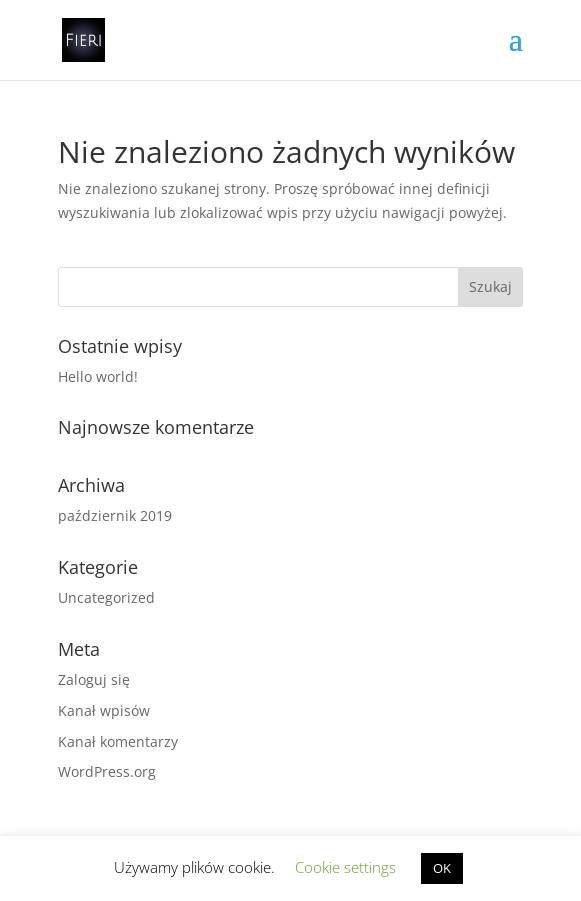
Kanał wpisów (104, 710)
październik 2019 (115, 515)
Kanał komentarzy (118, 741)
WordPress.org (107, 771)
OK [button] (442, 868)
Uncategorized (106, 597)
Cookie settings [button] (345, 867)
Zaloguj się (94, 679)
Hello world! (98, 376)
